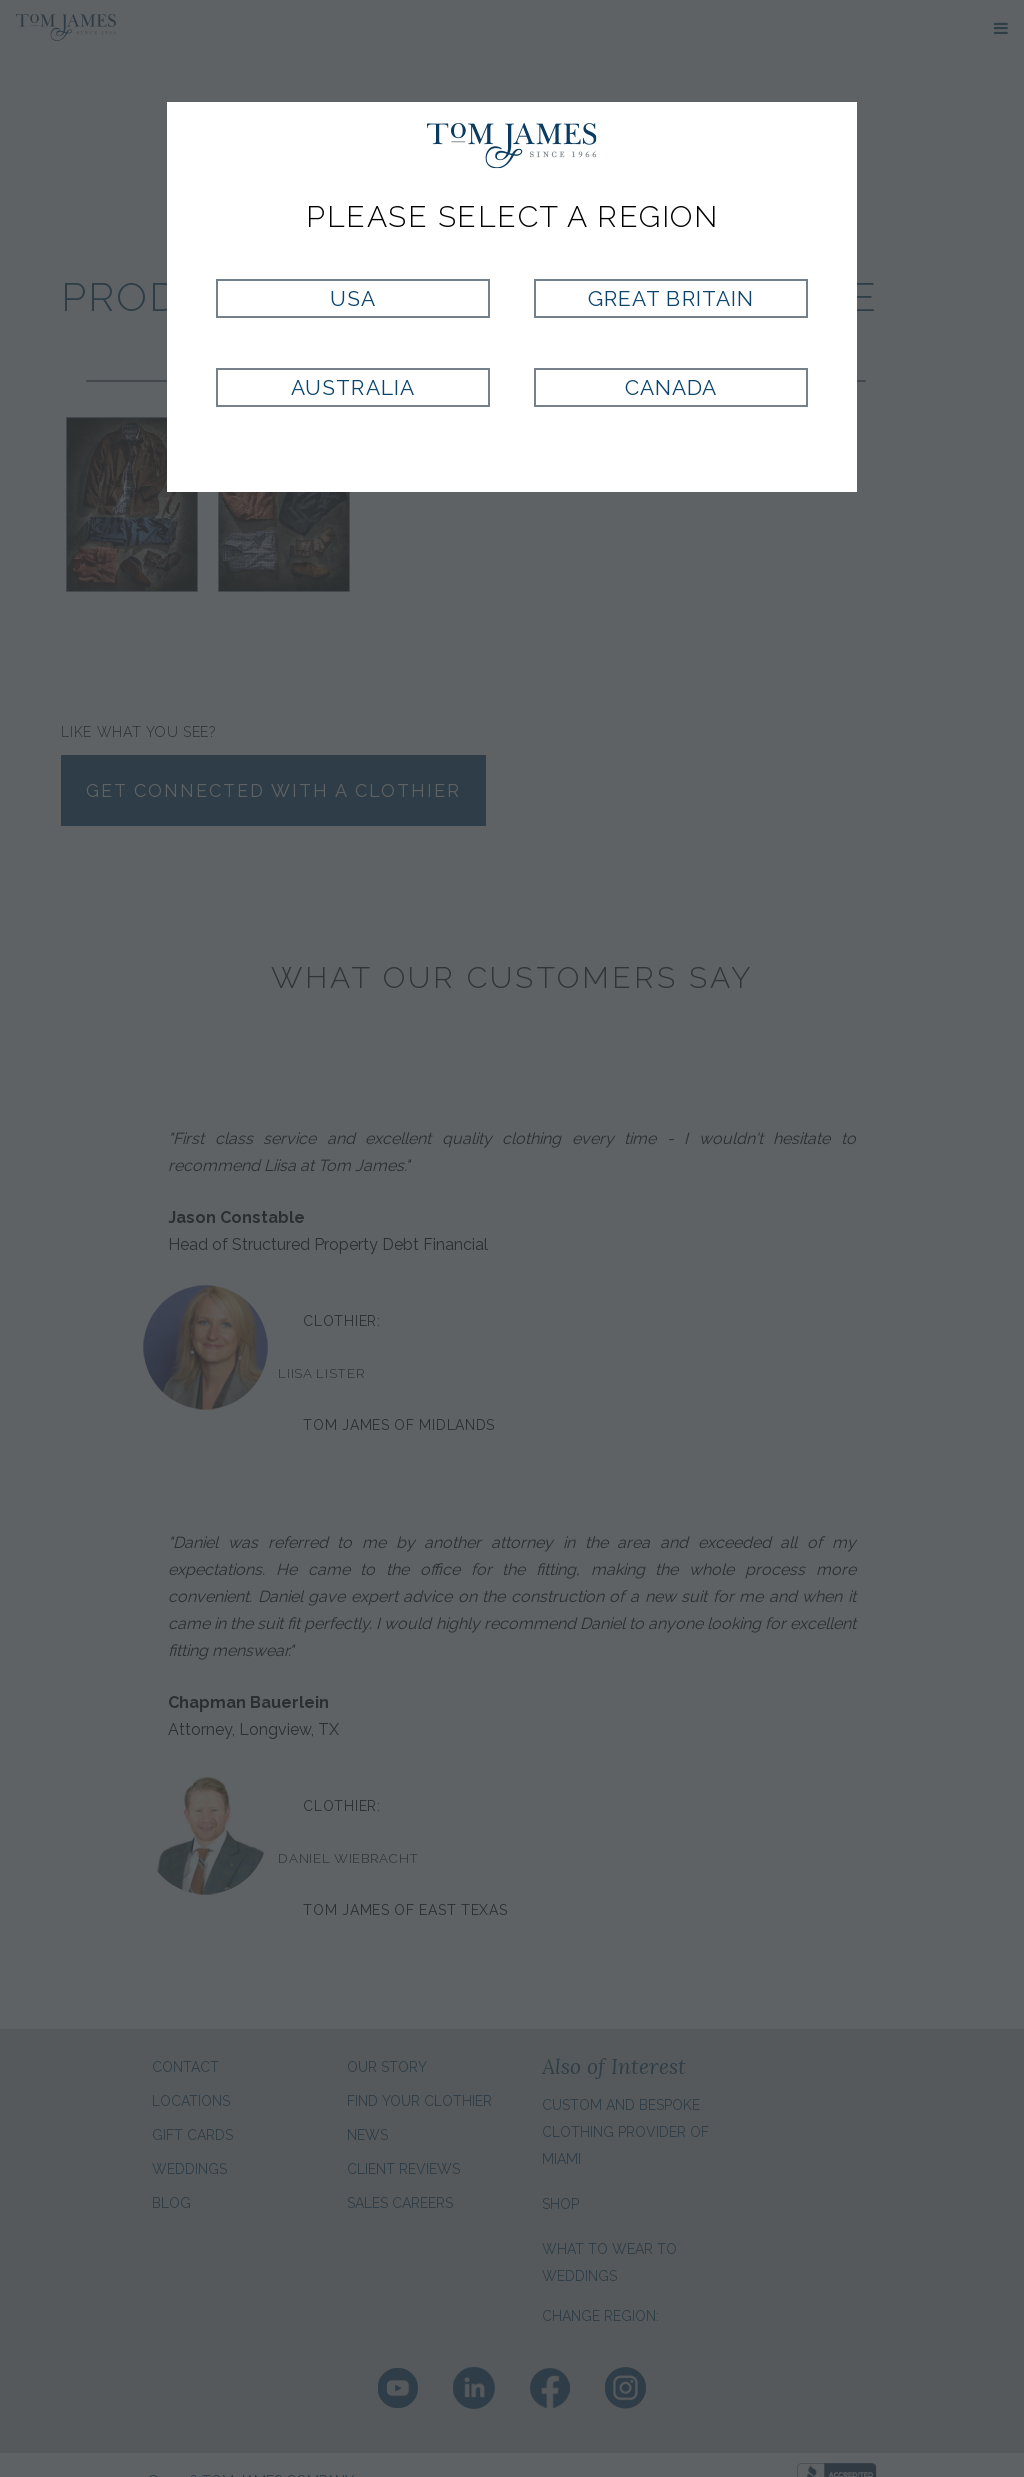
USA (353, 298)
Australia (352, 387)
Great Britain (671, 298)
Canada (671, 387)
